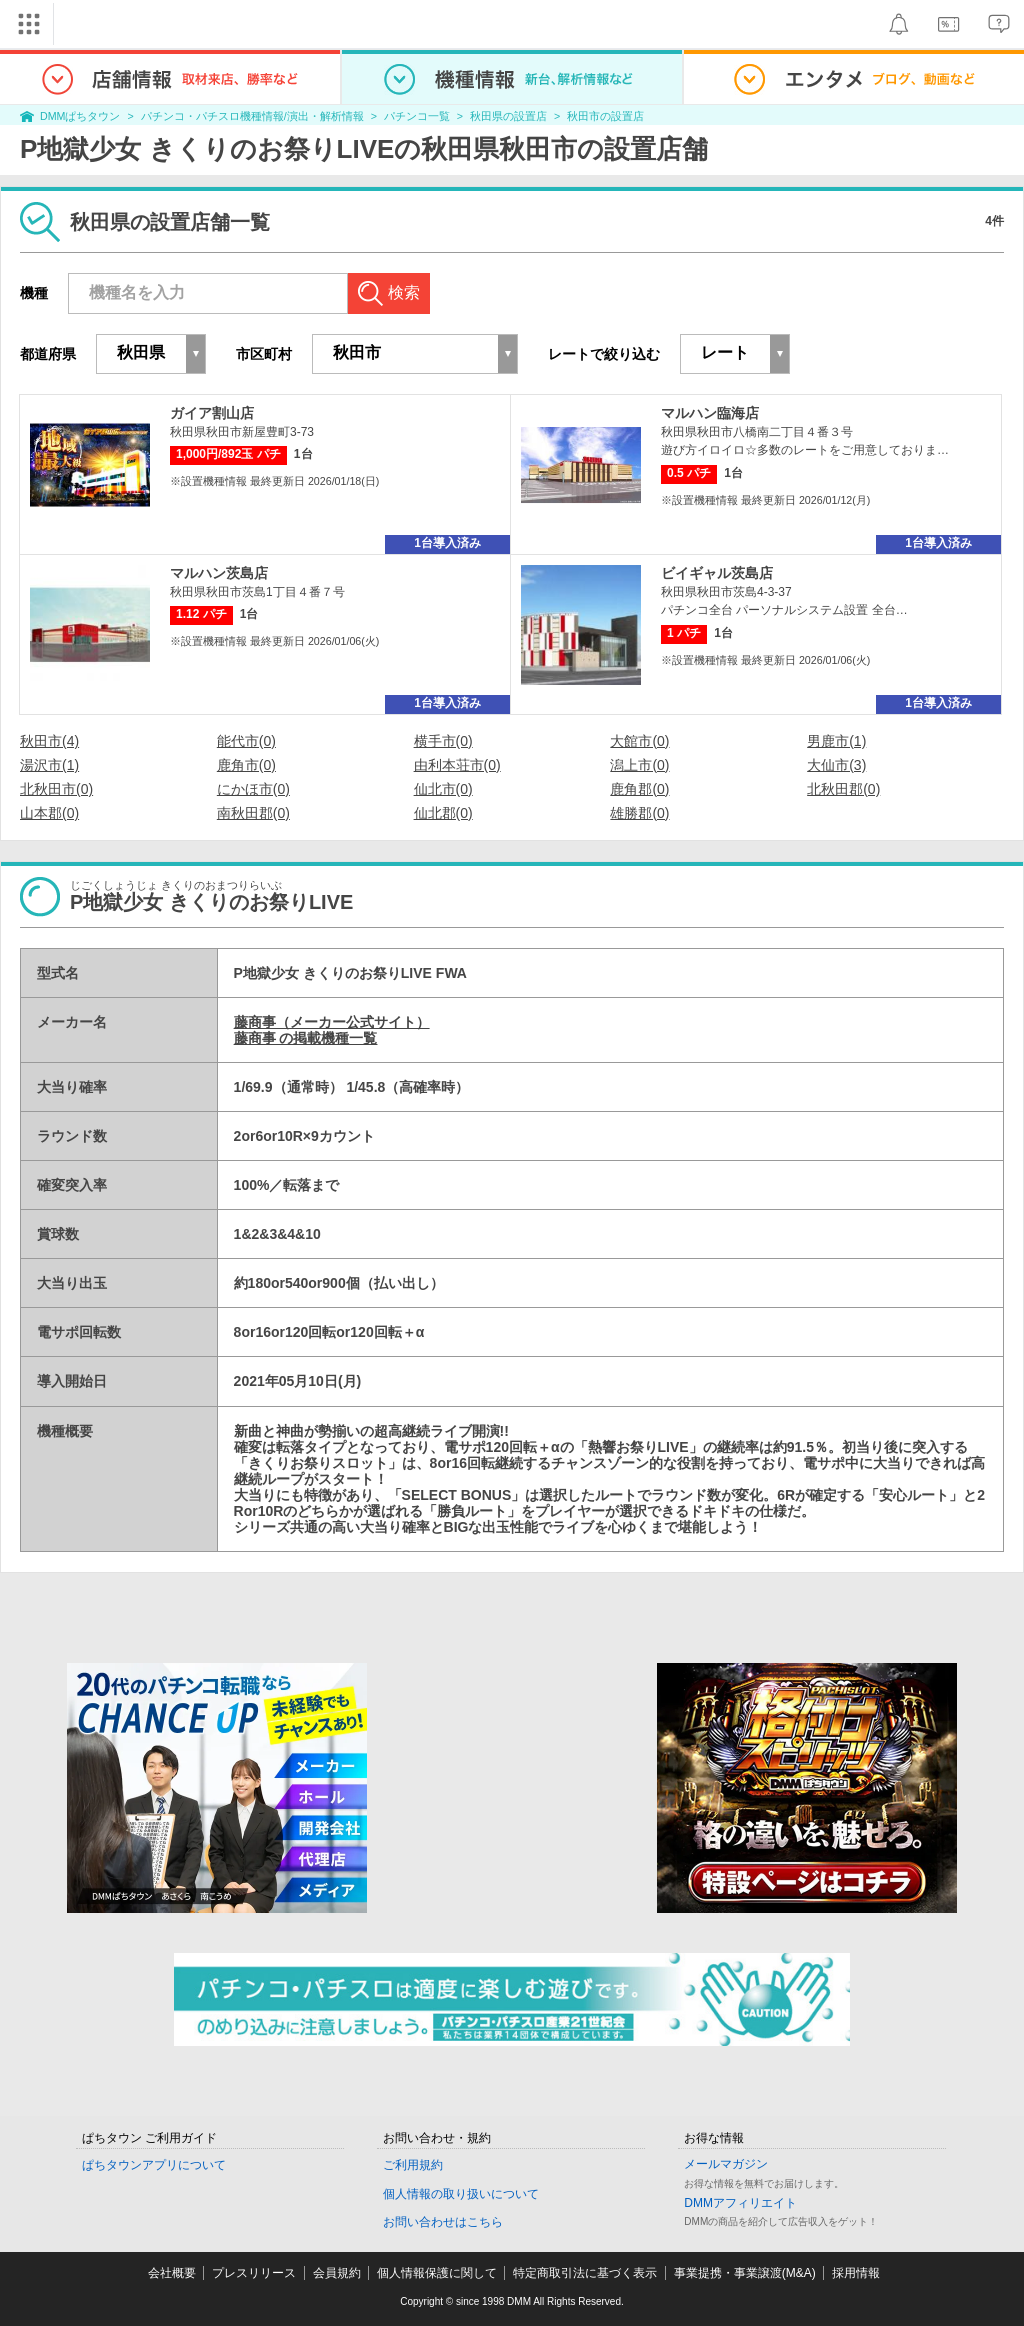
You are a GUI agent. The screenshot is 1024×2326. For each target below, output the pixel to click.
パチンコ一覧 (417, 116)
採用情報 (856, 2273)
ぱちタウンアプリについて (154, 2165)
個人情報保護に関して (437, 2273)
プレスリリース (254, 2273)
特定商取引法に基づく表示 (585, 2273)
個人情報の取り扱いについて (461, 2194)
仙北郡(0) (443, 813)
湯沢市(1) (49, 765)
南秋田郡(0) (253, 813)
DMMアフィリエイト (740, 2203)
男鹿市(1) (836, 741)
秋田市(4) (49, 741)
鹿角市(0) (246, 765)
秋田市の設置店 (605, 116)
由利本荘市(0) (457, 765)
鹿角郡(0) (639, 789)
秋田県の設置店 (508, 116)
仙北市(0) (443, 789)
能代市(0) (246, 741)
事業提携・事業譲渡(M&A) (745, 2273)
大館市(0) (639, 741)
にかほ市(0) (253, 789)
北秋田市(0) (56, 789)
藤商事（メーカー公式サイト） (332, 1022)
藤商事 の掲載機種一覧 (306, 1038)
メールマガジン (726, 2164)
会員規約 (337, 2273)
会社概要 (172, 2273)
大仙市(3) (836, 765)
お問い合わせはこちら (443, 2222)
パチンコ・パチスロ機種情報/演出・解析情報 (252, 116)
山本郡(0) (49, 813)
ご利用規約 (413, 2165)
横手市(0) (443, 741)
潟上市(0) (639, 765)
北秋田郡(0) (843, 789)
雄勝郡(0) (639, 813)
